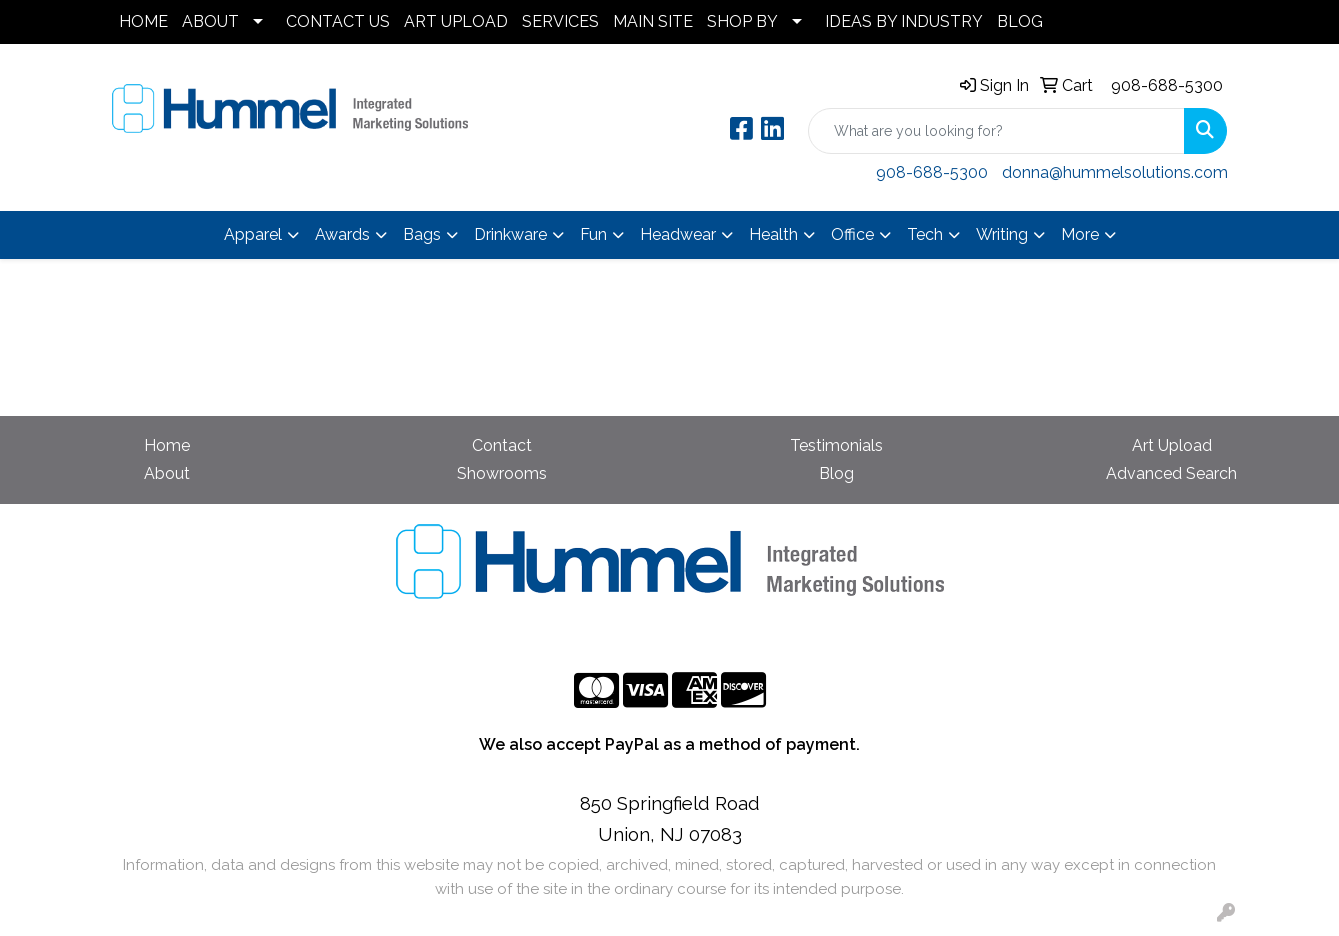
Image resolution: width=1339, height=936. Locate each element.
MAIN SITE (653, 21)
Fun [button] (593, 234)
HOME (143, 21)
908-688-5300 (1167, 85)
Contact (502, 445)
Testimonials (836, 445)
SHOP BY (742, 21)
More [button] (1080, 234)
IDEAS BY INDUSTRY (904, 21)
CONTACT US (338, 21)
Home (167, 445)
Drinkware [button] (510, 234)
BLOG (1020, 21)
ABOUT (210, 21)
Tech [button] (925, 234)
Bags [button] (422, 234)
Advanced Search (1171, 473)
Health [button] (773, 234)
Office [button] (852, 234)
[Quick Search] (996, 131)
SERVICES (560, 21)
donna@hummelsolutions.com (1115, 172)
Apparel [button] (253, 234)
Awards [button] (342, 234)
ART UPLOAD (456, 21)
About (167, 473)
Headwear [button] (678, 234)
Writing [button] (1002, 234)
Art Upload (1172, 445)
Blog (836, 473)
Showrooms (502, 473)
